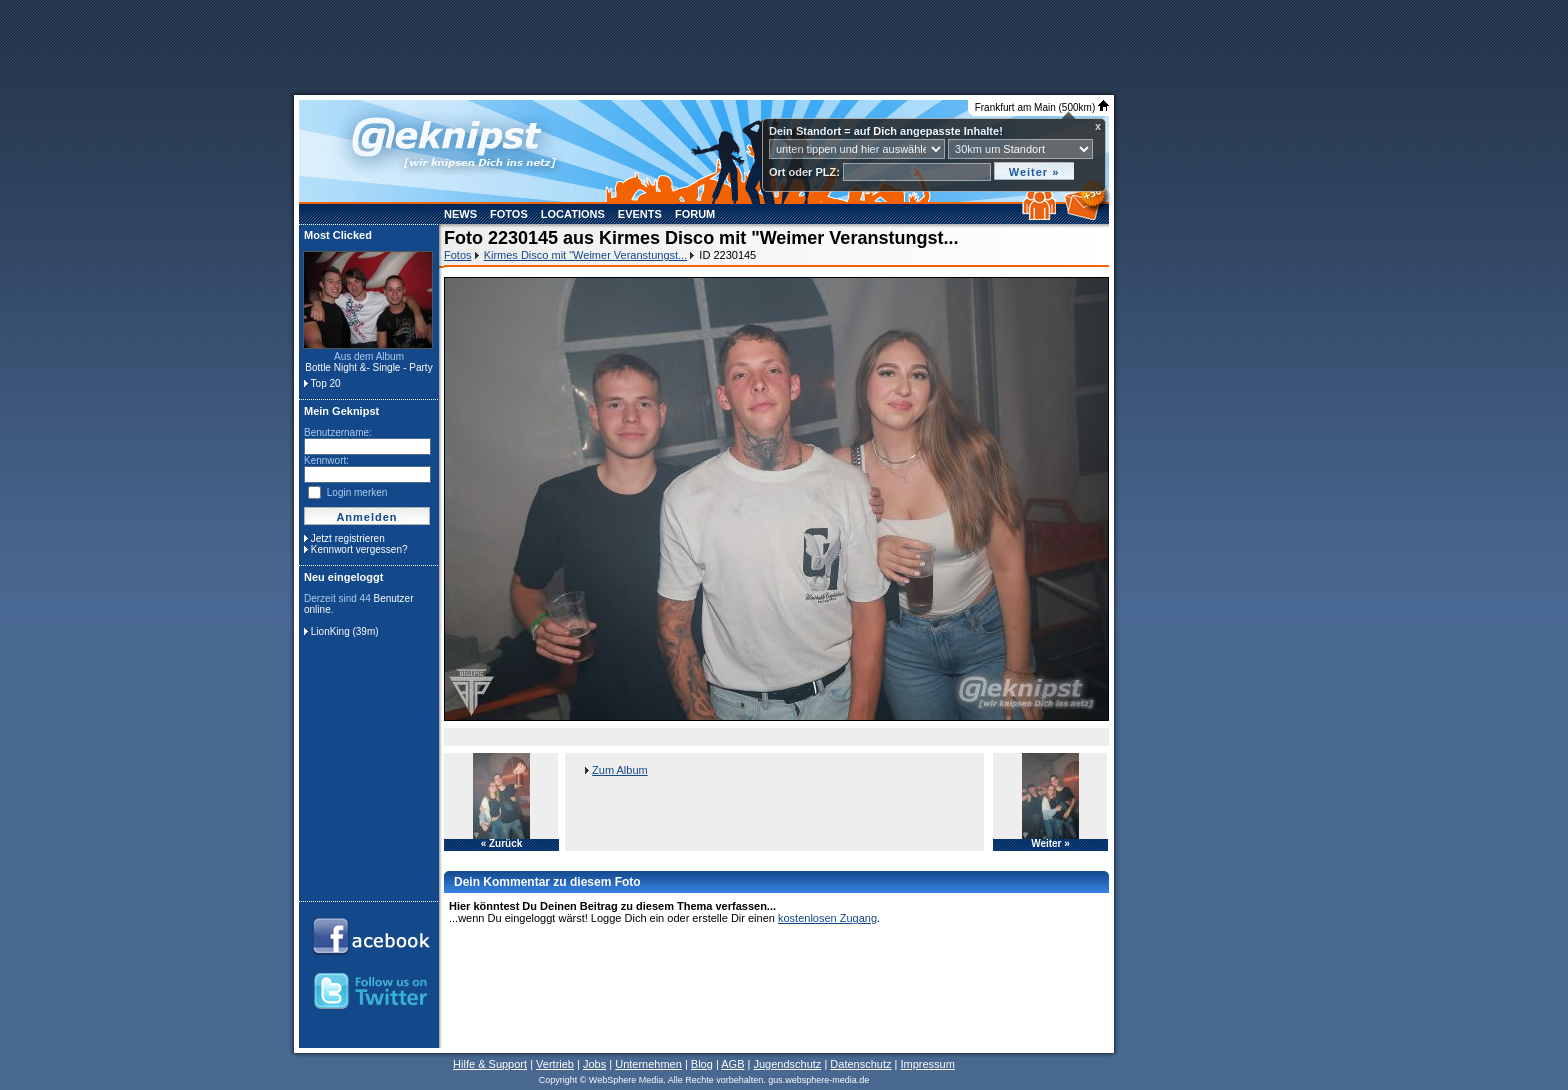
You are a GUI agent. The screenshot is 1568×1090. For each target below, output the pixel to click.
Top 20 (326, 383)
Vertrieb (555, 1064)
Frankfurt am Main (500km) (1042, 107)
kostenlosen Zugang (827, 918)
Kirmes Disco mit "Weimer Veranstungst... (586, 255)
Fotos (509, 214)
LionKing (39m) (345, 631)
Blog (702, 1064)
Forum (695, 214)
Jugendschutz (787, 1064)
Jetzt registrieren (348, 538)
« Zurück (502, 844)
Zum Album (620, 770)
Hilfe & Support (490, 1064)
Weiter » (1050, 844)
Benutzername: (338, 432)
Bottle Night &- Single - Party (368, 367)
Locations (573, 214)
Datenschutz (860, 1064)
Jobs (594, 1064)
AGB (732, 1064)
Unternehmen (648, 1064)
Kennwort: (326, 460)
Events (640, 214)
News (460, 214)
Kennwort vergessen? (359, 549)
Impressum (927, 1064)
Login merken (357, 492)
